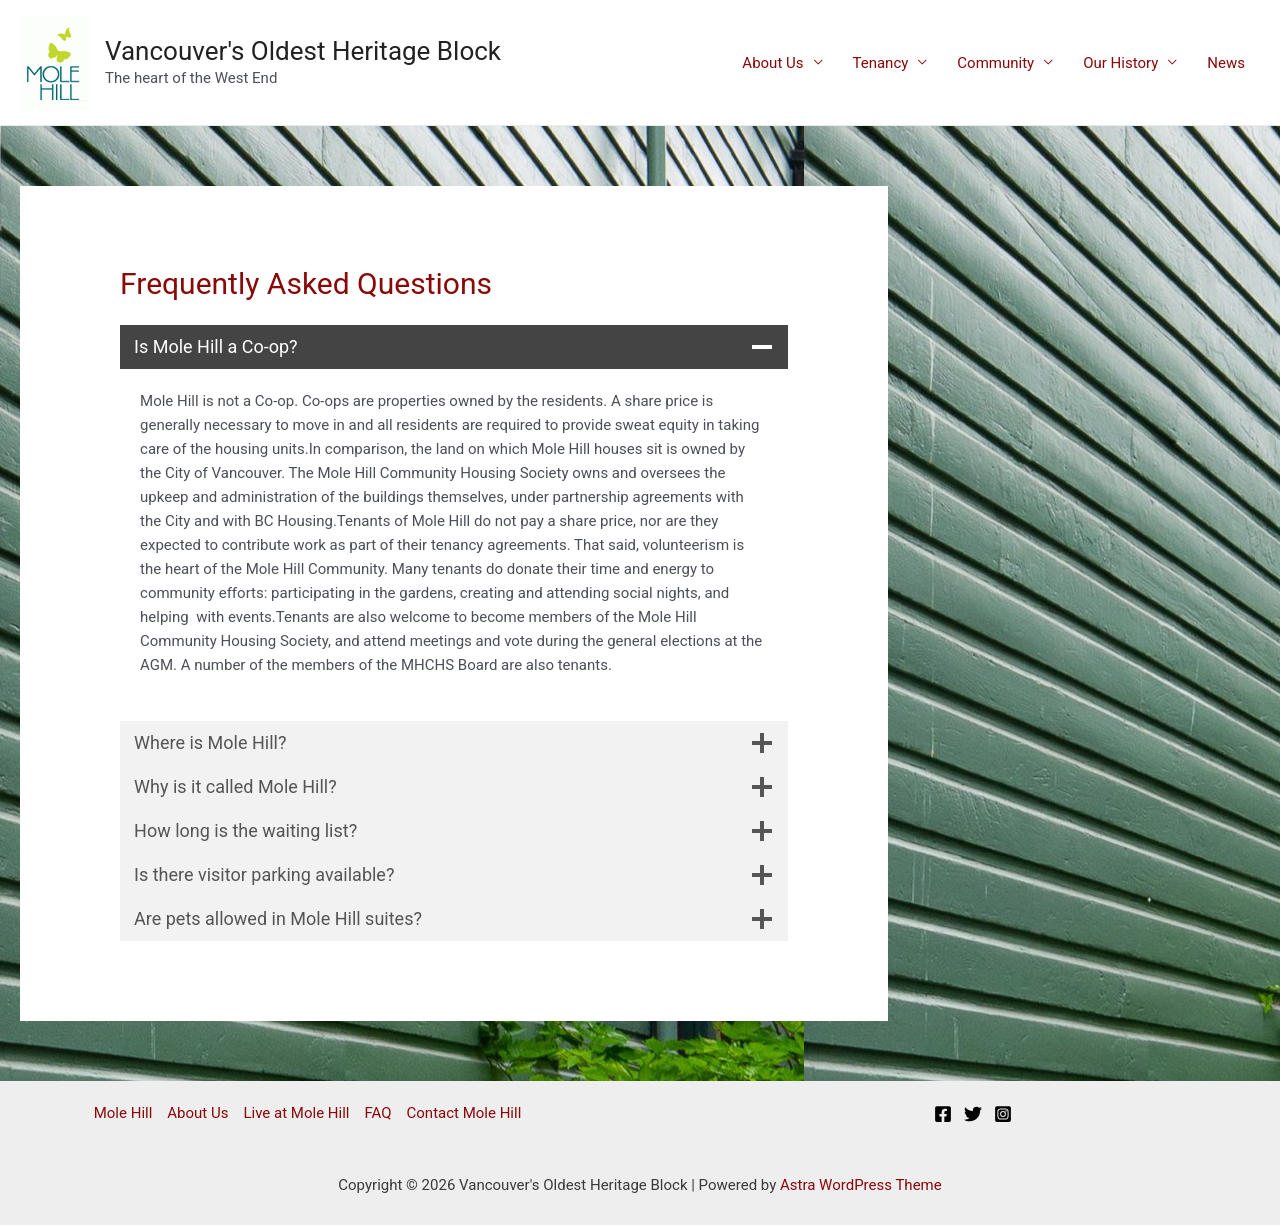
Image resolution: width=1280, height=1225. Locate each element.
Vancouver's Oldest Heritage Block (303, 51)
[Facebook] (943, 1114)
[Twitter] (973, 1114)
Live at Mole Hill (296, 1113)
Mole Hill (123, 1113)
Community (995, 63)
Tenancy (881, 63)
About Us (772, 63)
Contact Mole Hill (464, 1113)
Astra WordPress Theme (861, 1185)
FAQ (377, 1113)
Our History (1120, 63)
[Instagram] (1003, 1114)
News (1226, 63)
